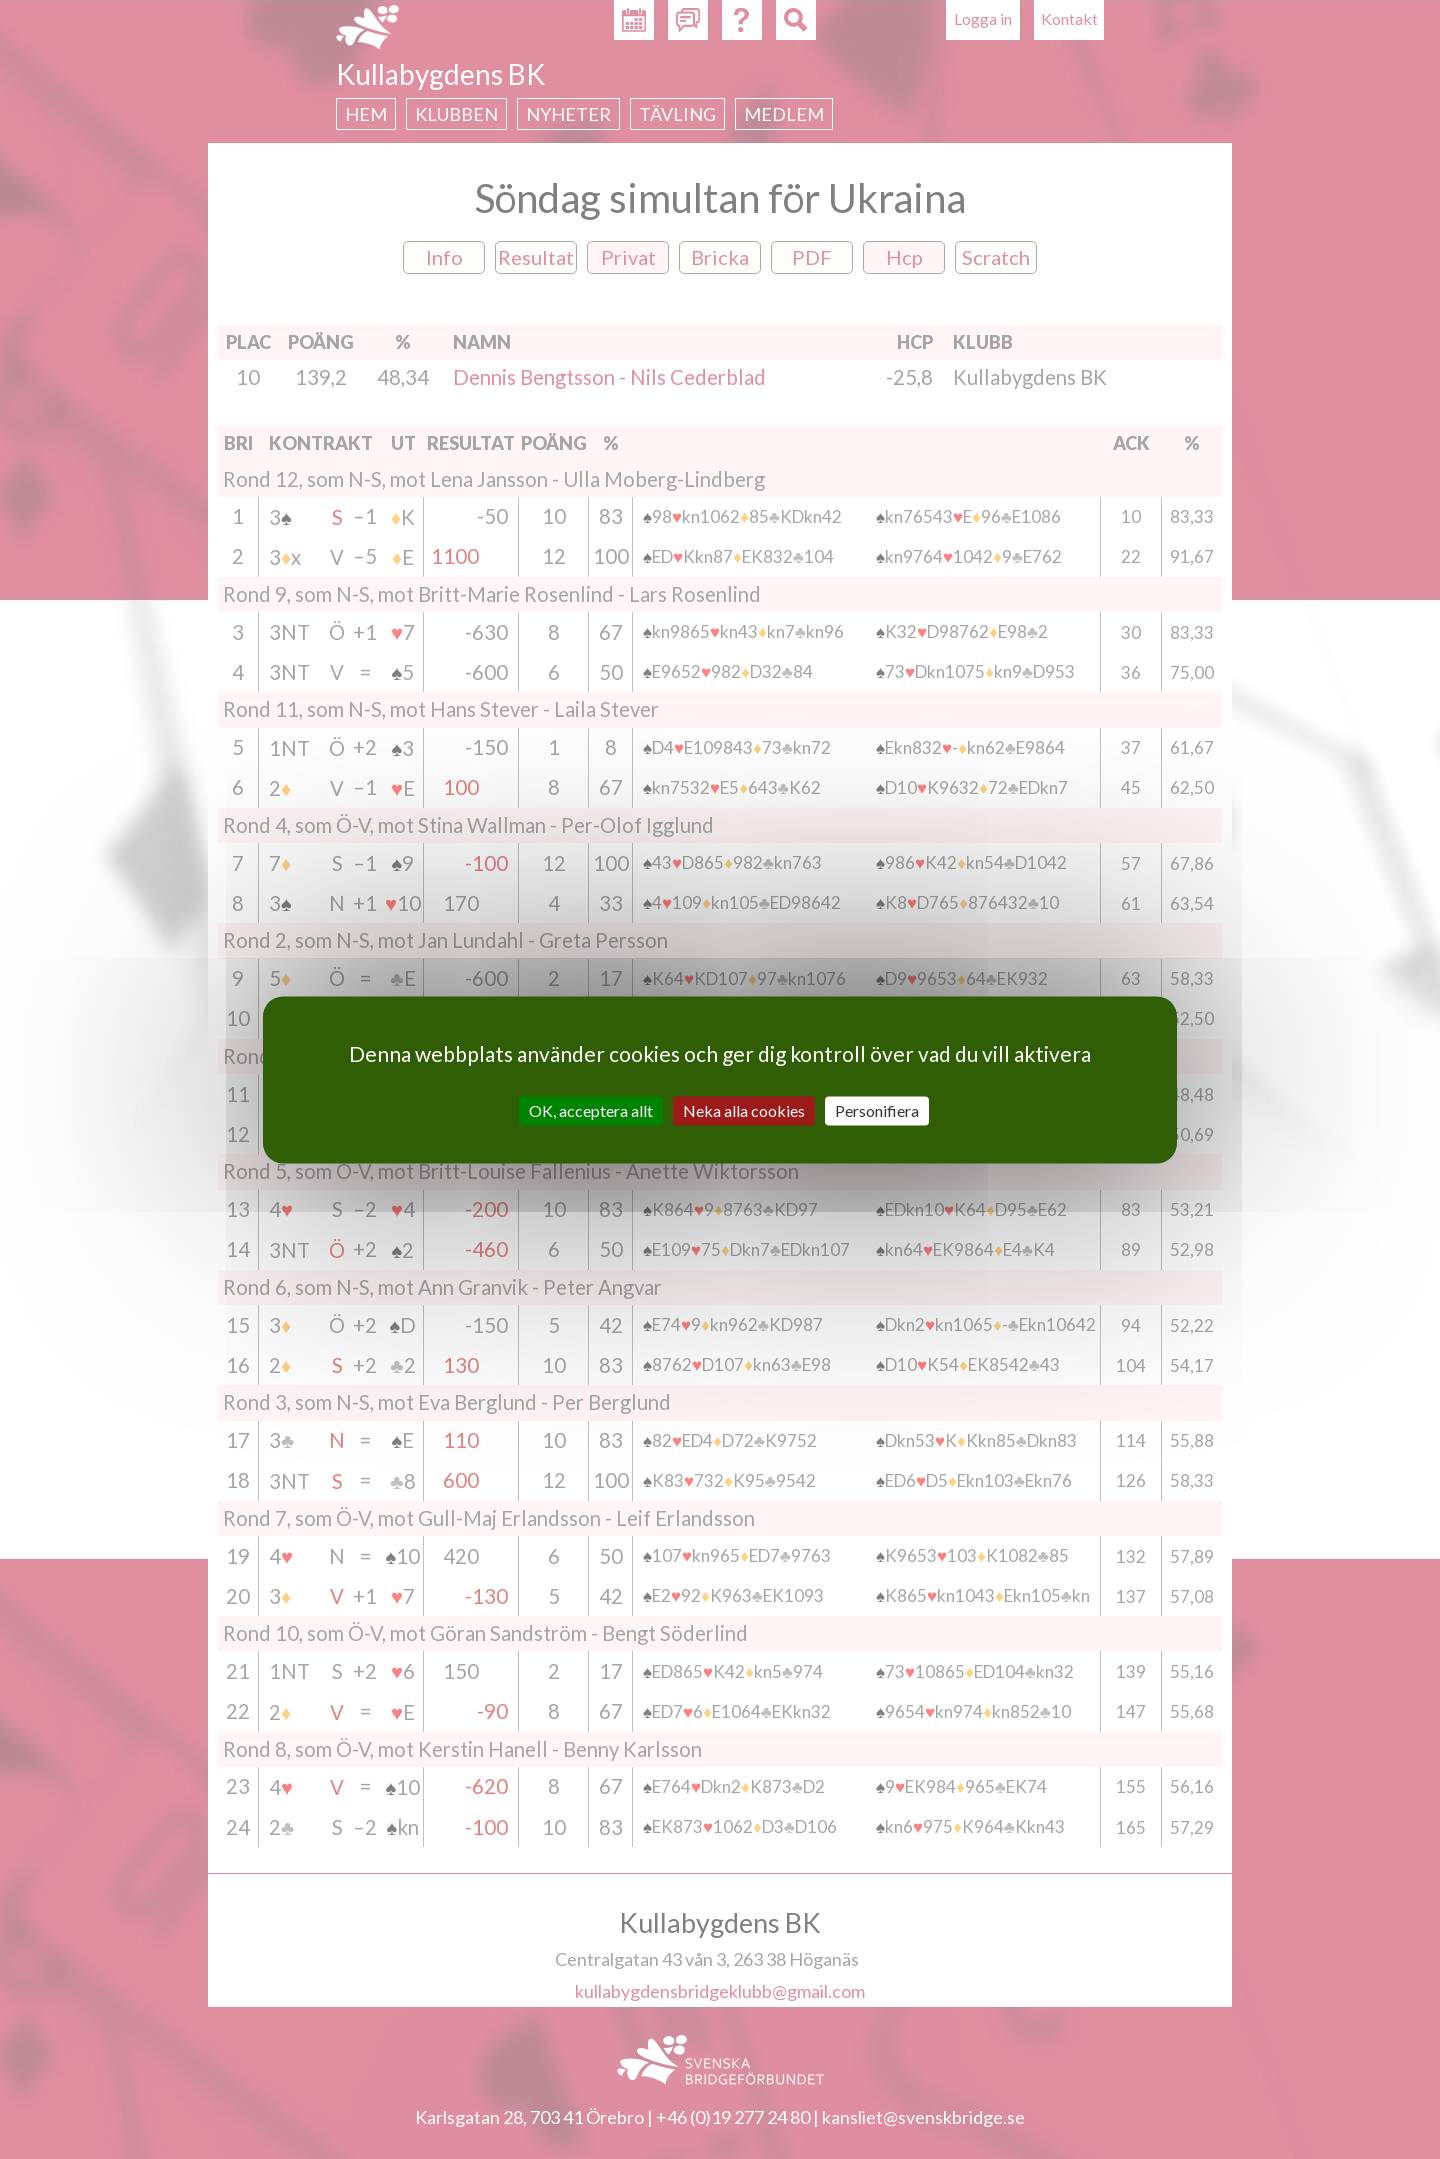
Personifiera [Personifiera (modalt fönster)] (877, 1110)
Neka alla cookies (744, 1110)
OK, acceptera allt (591, 1110)
